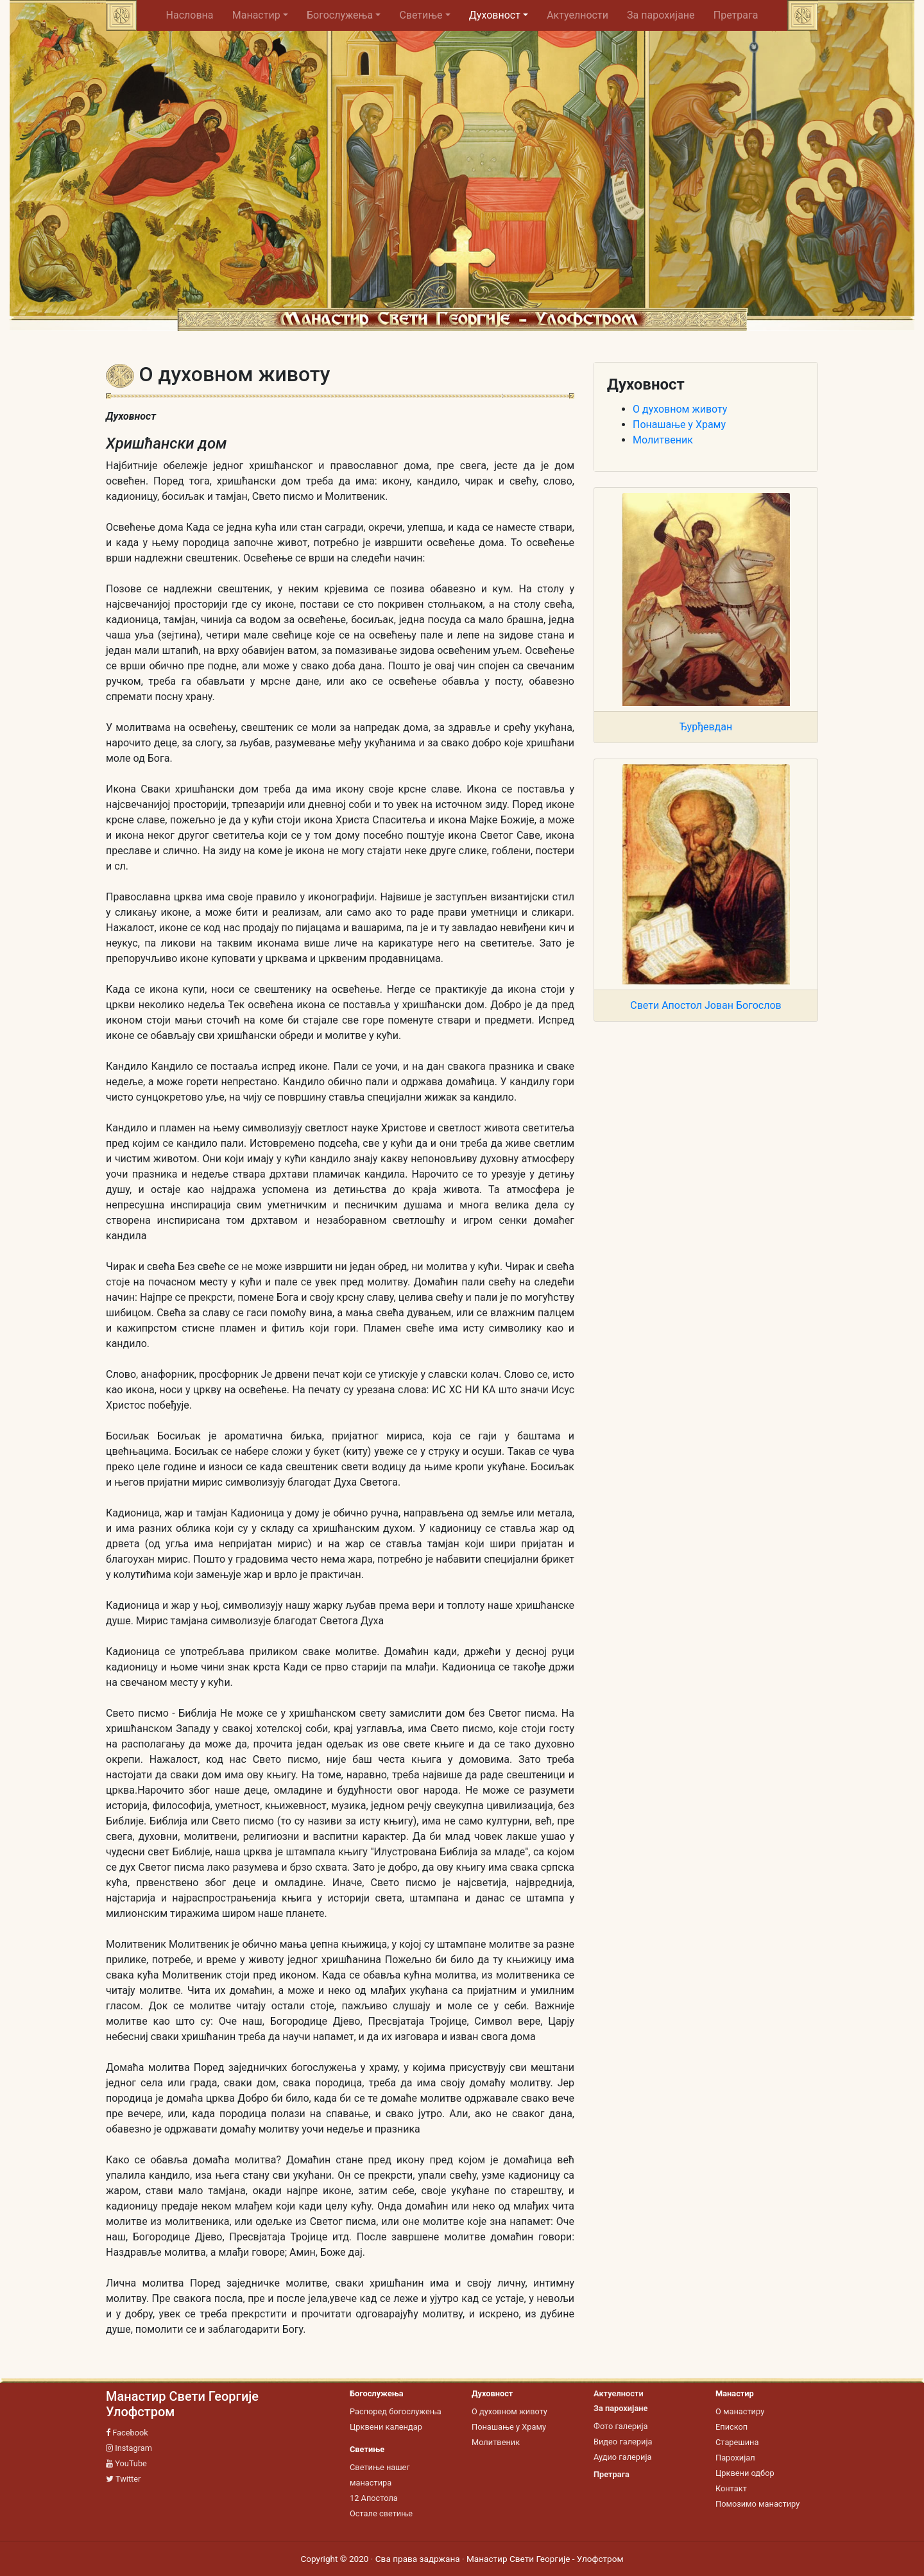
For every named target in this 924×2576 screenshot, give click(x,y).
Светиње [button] (420, 15)
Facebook (127, 2432)
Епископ (731, 2427)
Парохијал (735, 2457)
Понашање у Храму (679, 424)
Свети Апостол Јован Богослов (705, 1005)
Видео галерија (623, 2441)
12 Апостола (374, 2498)
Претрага (736, 15)
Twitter (123, 2479)
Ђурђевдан (706, 727)
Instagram (129, 2448)
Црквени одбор (744, 2473)
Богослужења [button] (340, 15)
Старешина (736, 2442)
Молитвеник (663, 440)
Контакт (731, 2488)
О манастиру (739, 2411)
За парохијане (660, 15)
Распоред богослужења (395, 2411)
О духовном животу (680, 409)
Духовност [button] (494, 15)
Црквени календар (386, 2427)
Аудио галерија (622, 2457)
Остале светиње (381, 2513)
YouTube (126, 2463)
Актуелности (577, 15)
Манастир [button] (256, 15)
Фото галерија (621, 2426)
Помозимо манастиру (757, 2504)
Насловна (194, 14)
